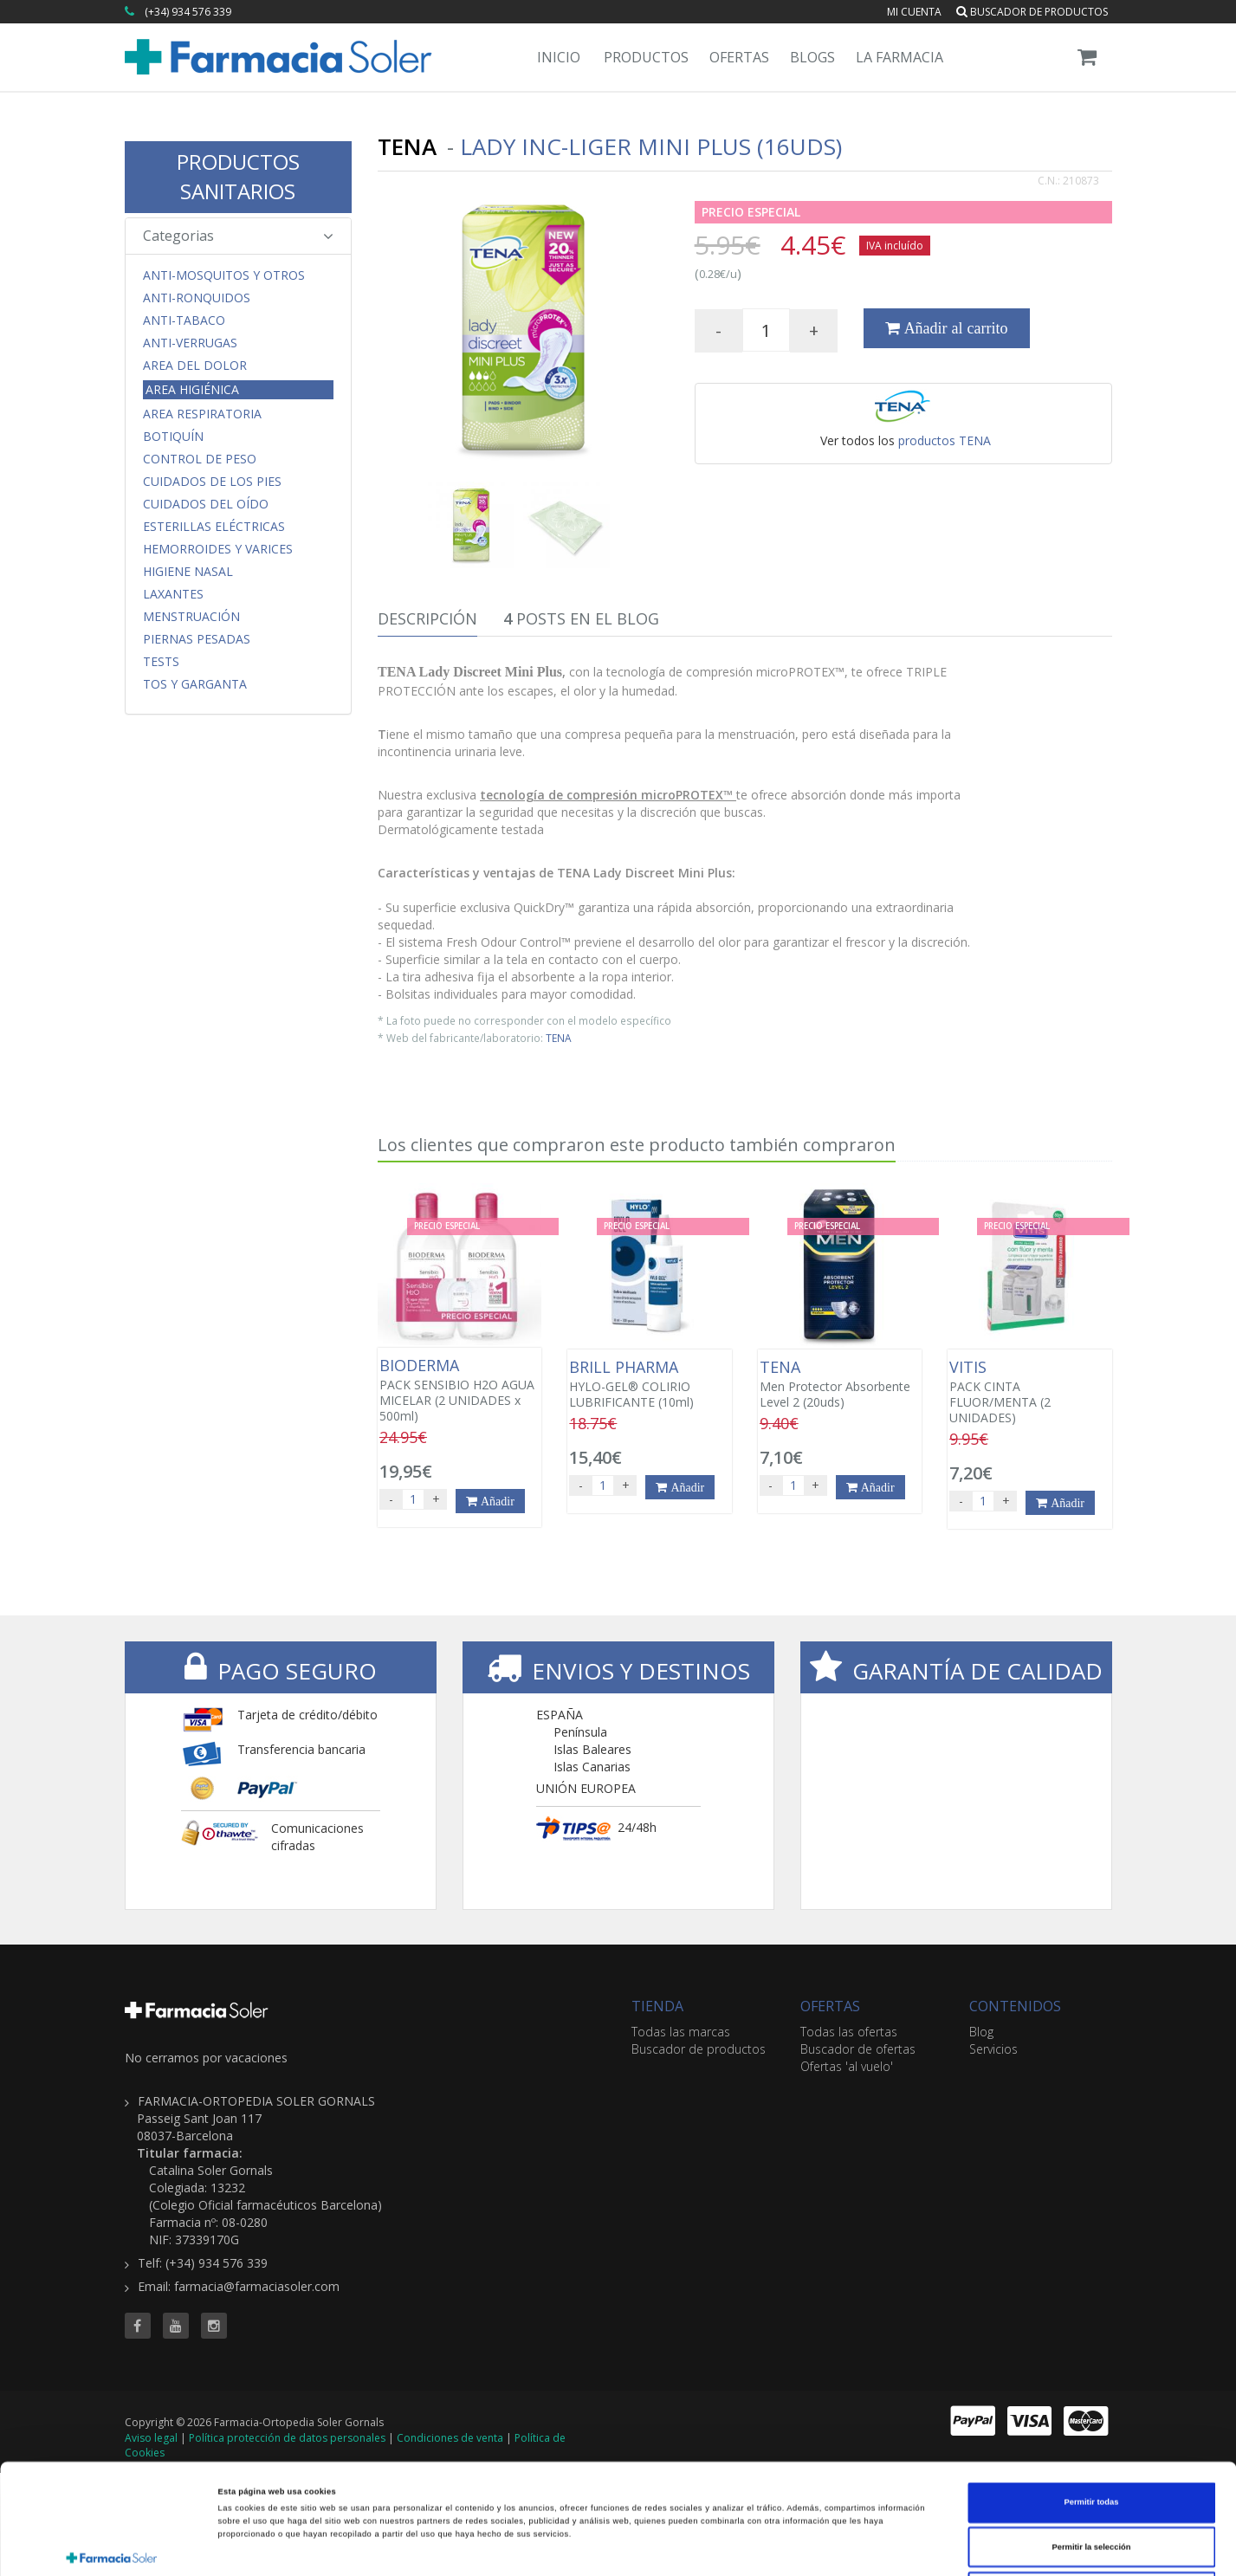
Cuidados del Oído (206, 504)
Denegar (1091, 2481)
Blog (981, 2031)
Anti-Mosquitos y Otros (224, 275)
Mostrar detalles (736, 2547)
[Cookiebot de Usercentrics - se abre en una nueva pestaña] (112, 2547)
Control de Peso (199, 459)
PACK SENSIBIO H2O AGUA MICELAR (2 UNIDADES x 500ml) (459, 1390)
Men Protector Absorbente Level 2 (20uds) (840, 1384)
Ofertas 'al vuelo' (846, 2066)
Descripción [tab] (427, 618)
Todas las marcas (680, 2031)
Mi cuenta (914, 11)
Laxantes (173, 594)
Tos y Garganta (195, 684)
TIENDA (657, 2006)
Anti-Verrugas (190, 343)
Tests (161, 662)
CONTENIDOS (1015, 2006)
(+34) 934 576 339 (188, 11)
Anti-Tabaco (184, 320)
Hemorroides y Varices (218, 549)
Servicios (993, 2049)
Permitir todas (1092, 2392)
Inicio (558, 57)
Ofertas (739, 57)
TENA (559, 1038)
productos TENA (944, 440)
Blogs (812, 57)
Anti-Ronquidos (196, 298)
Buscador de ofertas (858, 2049)
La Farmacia (899, 57)
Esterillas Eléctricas (214, 526)
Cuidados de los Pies (212, 481)
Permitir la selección (1091, 2437)
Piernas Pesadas (196, 639)
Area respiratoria (202, 414)
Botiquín (173, 436)
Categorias (238, 235)
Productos (646, 57)
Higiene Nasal (188, 571)
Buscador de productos (1032, 11)
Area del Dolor (195, 365)
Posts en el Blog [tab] (581, 618)
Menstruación (191, 617)
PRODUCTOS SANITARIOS (238, 176)
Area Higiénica (192, 389)
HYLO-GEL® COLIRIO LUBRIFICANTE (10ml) (649, 1384)
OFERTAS (830, 2006)
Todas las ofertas (848, 2031)
